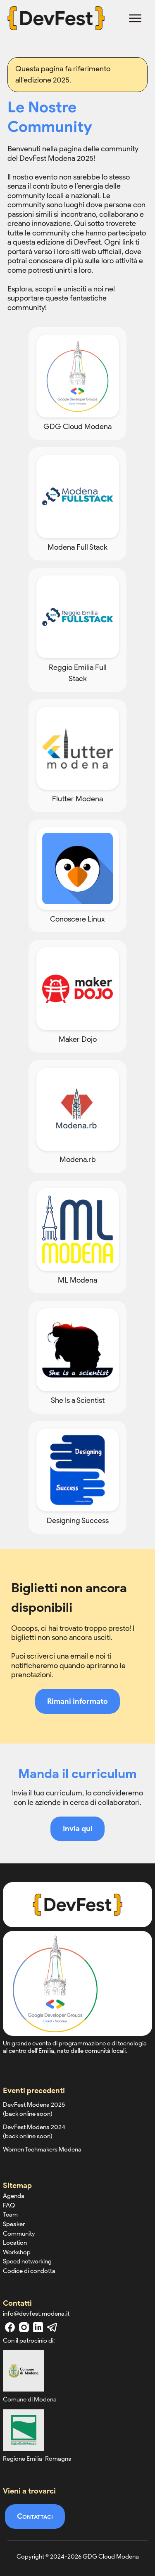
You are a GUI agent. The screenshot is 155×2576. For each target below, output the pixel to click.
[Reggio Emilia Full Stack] (77, 630)
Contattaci (35, 2516)
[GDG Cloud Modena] (77, 383)
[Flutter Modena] (77, 755)
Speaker (14, 2224)
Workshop (17, 2252)
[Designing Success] (77, 1477)
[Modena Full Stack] (77, 503)
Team (10, 2214)
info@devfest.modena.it (36, 2313)
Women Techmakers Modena (42, 2149)
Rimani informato (77, 1701)
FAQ (9, 2205)
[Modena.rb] (77, 1116)
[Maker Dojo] (77, 996)
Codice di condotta (29, 2271)
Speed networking (27, 2261)
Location (15, 2242)
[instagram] (24, 2327)
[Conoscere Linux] (77, 876)
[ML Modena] (77, 1237)
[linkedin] (38, 2327)
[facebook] (10, 2327)
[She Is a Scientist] (77, 1357)
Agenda (13, 2196)
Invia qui (78, 1828)
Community (19, 2233)
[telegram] (52, 2327)
